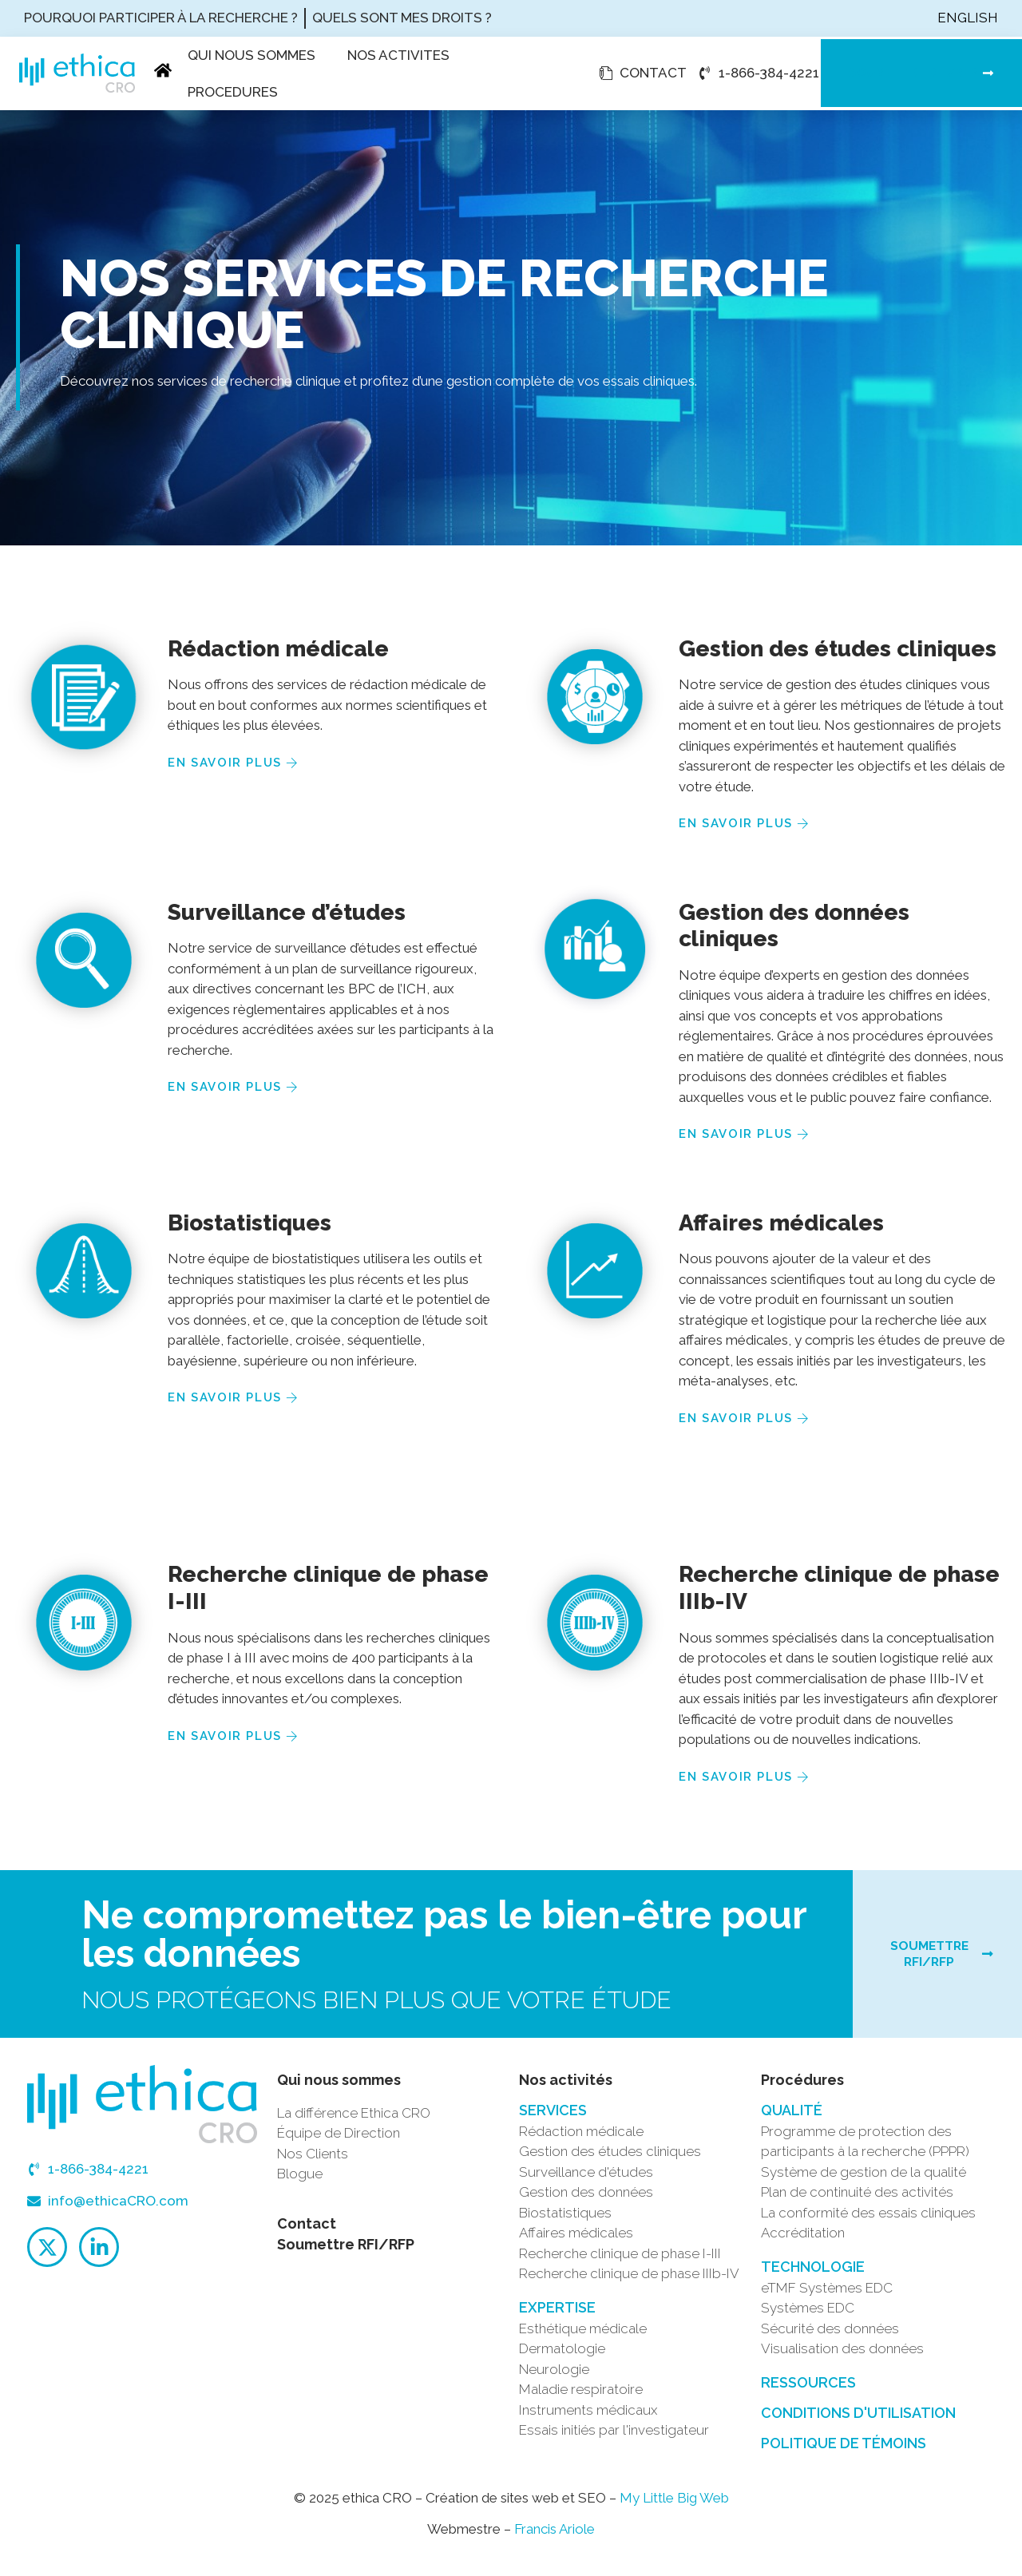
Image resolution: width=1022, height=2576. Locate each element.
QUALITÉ (791, 2118)
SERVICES (553, 2118)
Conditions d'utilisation (858, 2420)
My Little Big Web (674, 2506)
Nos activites (398, 55)
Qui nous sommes (251, 55)
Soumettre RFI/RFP (345, 2252)
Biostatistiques (249, 1223)
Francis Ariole (554, 2538)
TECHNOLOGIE (813, 2274)
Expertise (557, 2315)
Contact (306, 2231)
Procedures (233, 92)
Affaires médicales (781, 1223)
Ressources (808, 2390)
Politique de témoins (843, 2451)
